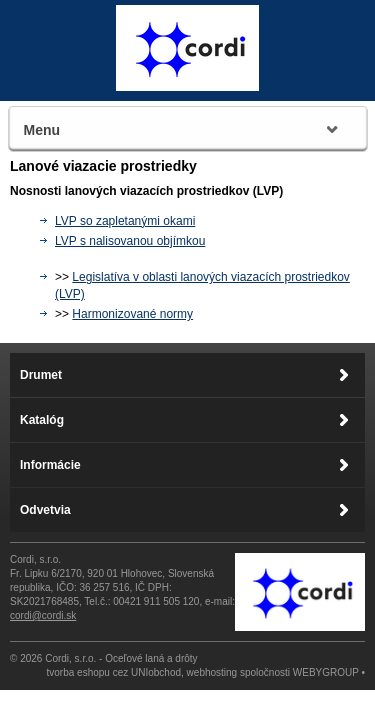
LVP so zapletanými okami (125, 221)
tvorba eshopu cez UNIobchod (114, 672)
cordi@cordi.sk (43, 615)
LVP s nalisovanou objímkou (130, 241)
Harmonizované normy (132, 314)
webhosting (212, 672)
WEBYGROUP (326, 672)
